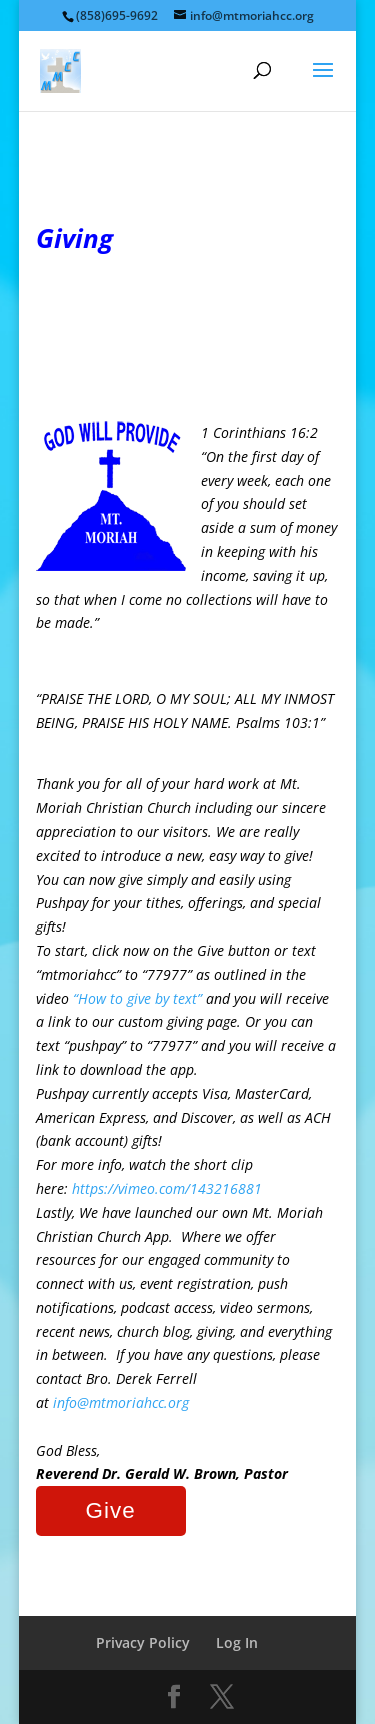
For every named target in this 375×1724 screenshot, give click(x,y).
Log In (237, 1642)
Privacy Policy (143, 1642)
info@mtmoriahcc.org (121, 1402)
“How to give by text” (137, 998)
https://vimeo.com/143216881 (167, 1188)
